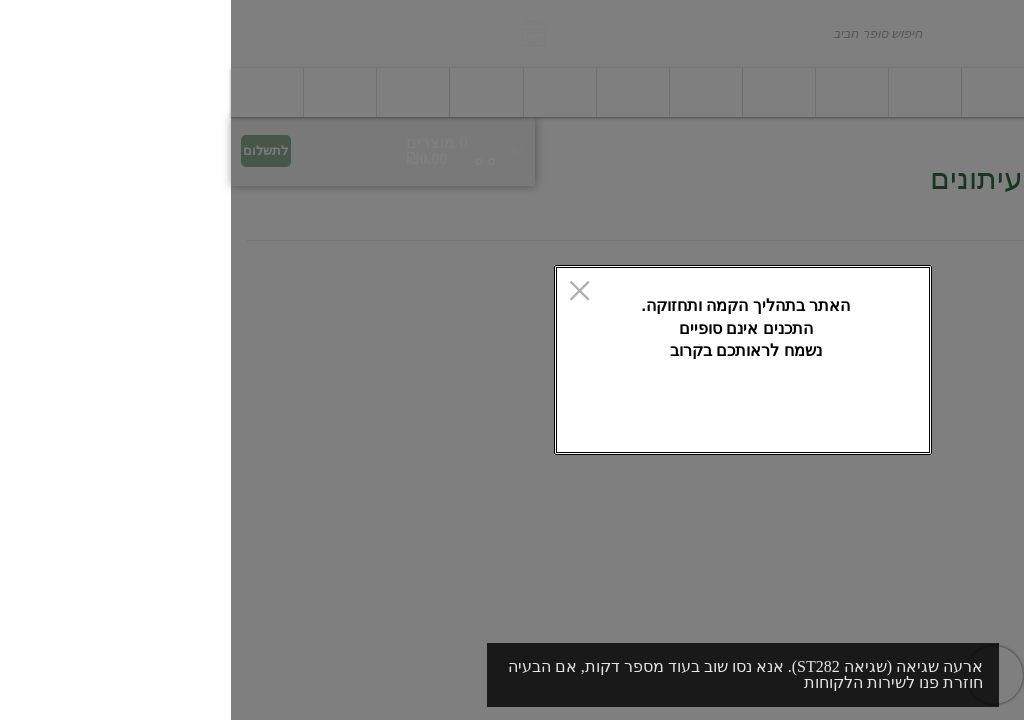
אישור (409, 423)
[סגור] (348, 292)
